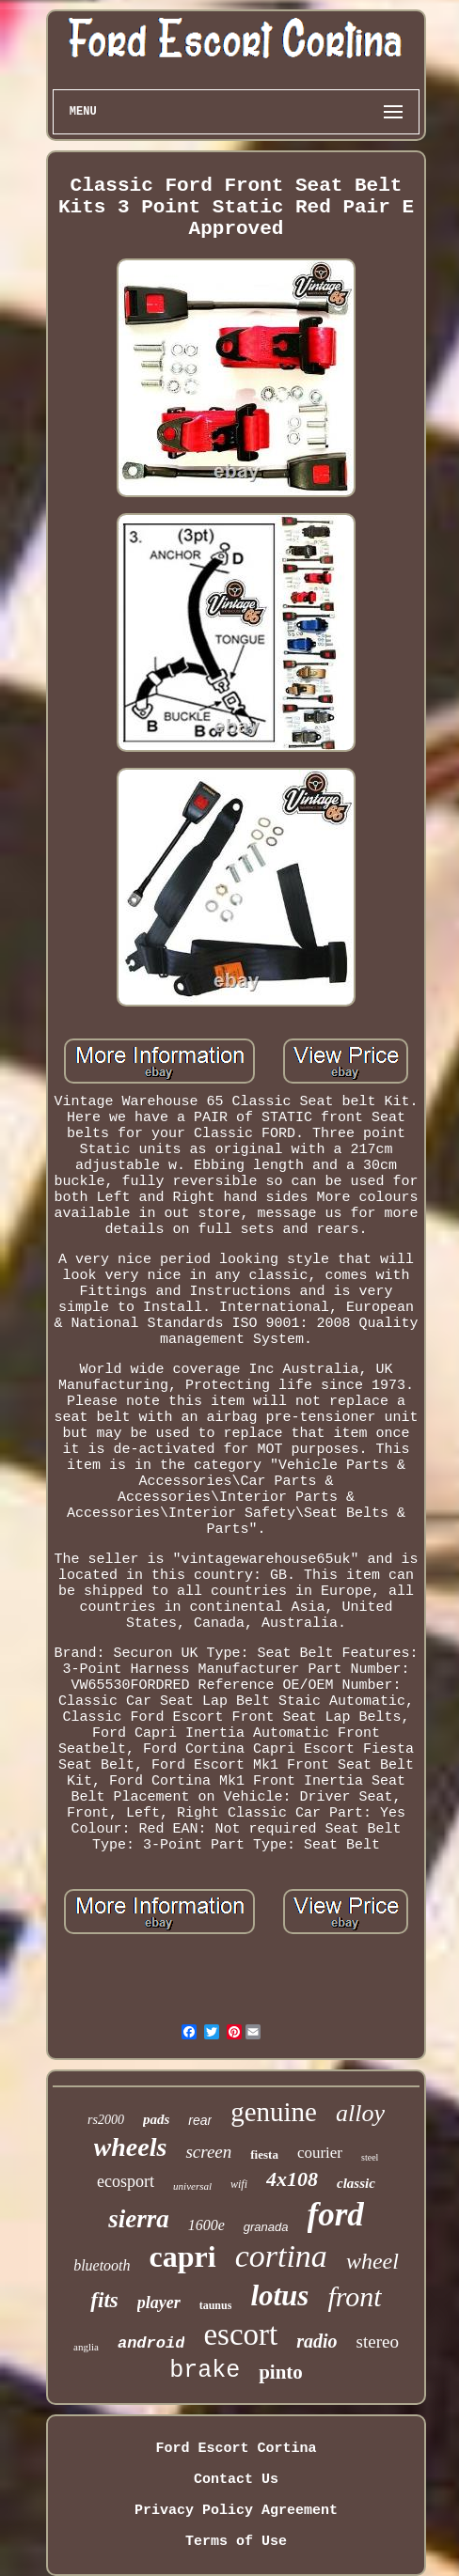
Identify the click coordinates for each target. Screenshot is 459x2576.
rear (200, 2120)
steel (369, 2157)
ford (336, 2214)
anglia (86, 2346)
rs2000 (105, 2120)
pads (156, 2119)
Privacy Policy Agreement (236, 2511)
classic (356, 2183)
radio (316, 2341)
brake (204, 2370)
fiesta (264, 2154)
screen (208, 2152)
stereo (377, 2341)
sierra (138, 2219)
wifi (238, 2184)
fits (104, 2300)
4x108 (292, 2179)
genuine (273, 2112)
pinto (281, 2372)
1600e (206, 2225)
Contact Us (236, 2480)
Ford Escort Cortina (235, 2449)
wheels (130, 2147)
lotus (279, 2295)
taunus (215, 2305)
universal (192, 2186)
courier (319, 2153)
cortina (281, 2256)
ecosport (125, 2181)
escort (240, 2334)
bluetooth (101, 2265)
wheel (372, 2261)
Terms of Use (236, 2542)
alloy (360, 2113)
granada (266, 2227)
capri (183, 2256)
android (151, 2343)
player (159, 2302)
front (354, 2296)
